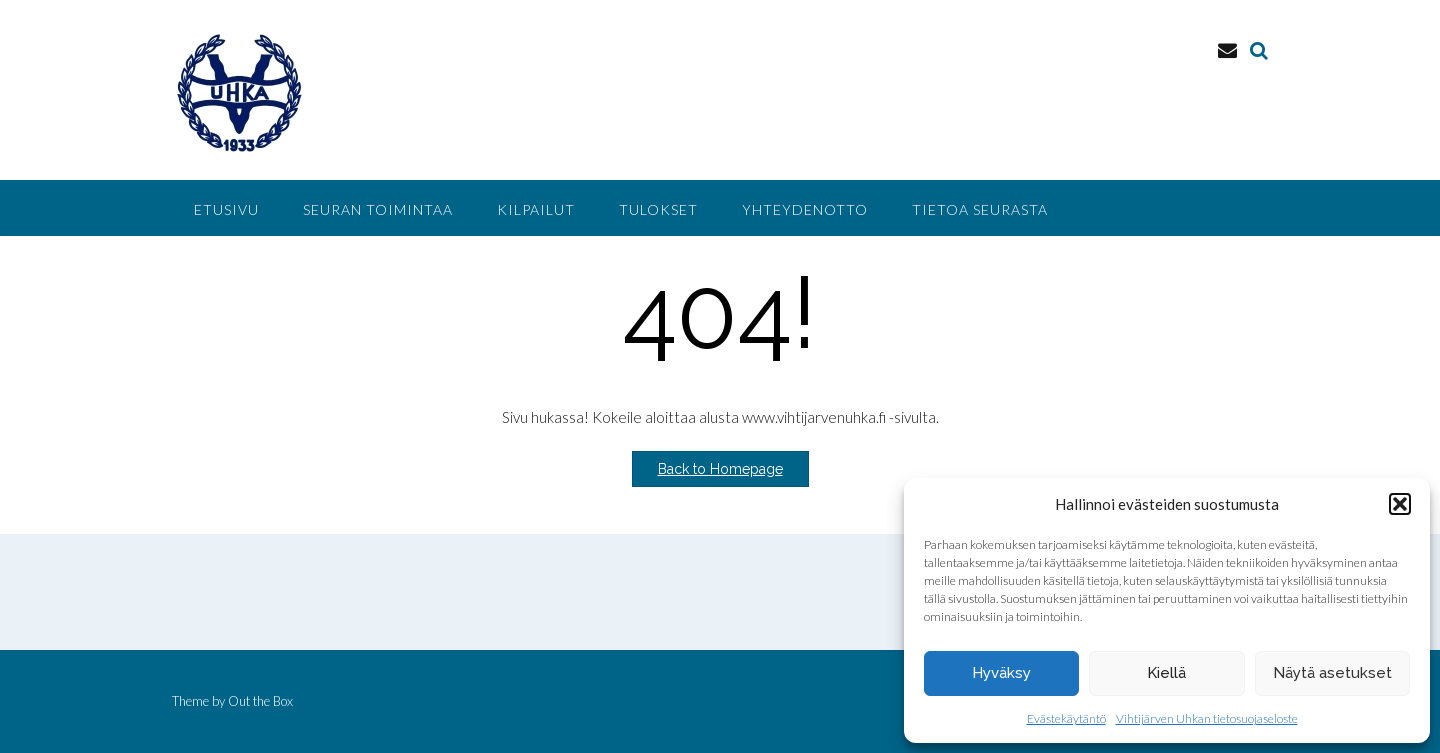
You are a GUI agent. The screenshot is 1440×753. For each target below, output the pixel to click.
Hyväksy (1001, 673)
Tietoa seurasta (980, 209)
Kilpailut (536, 209)
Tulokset (658, 209)
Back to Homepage (720, 469)
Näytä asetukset (1332, 673)
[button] (1400, 504)
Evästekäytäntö (1066, 718)
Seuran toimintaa (378, 209)
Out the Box (260, 701)
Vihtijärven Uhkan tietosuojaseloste (1207, 718)
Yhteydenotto (805, 209)
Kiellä (1166, 673)
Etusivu (226, 209)
